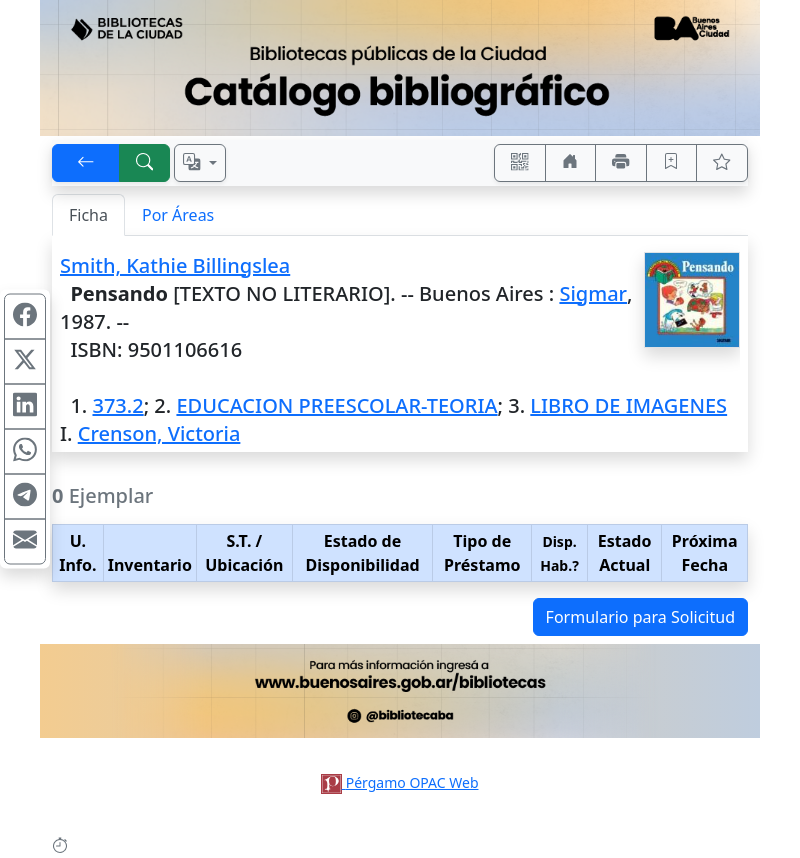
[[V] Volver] (86, 163)
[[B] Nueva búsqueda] (145, 163)
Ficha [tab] (88, 215)
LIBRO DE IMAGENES (628, 405)
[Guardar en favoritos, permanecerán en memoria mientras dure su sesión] (672, 163)
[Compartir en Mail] (25, 542)
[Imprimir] (621, 163)
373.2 (117, 405)
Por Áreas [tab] (178, 215)
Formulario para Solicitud (640, 617)
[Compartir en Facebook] (25, 317)
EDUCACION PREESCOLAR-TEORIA (336, 405)
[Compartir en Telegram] (25, 497)
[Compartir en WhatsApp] (25, 452)
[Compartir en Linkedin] (25, 407)
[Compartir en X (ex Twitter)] (25, 362)
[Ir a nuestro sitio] (571, 163)
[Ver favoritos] (722, 163)
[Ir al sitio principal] (400, 68)
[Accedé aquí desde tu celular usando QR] (520, 163)
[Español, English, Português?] (200, 163)
